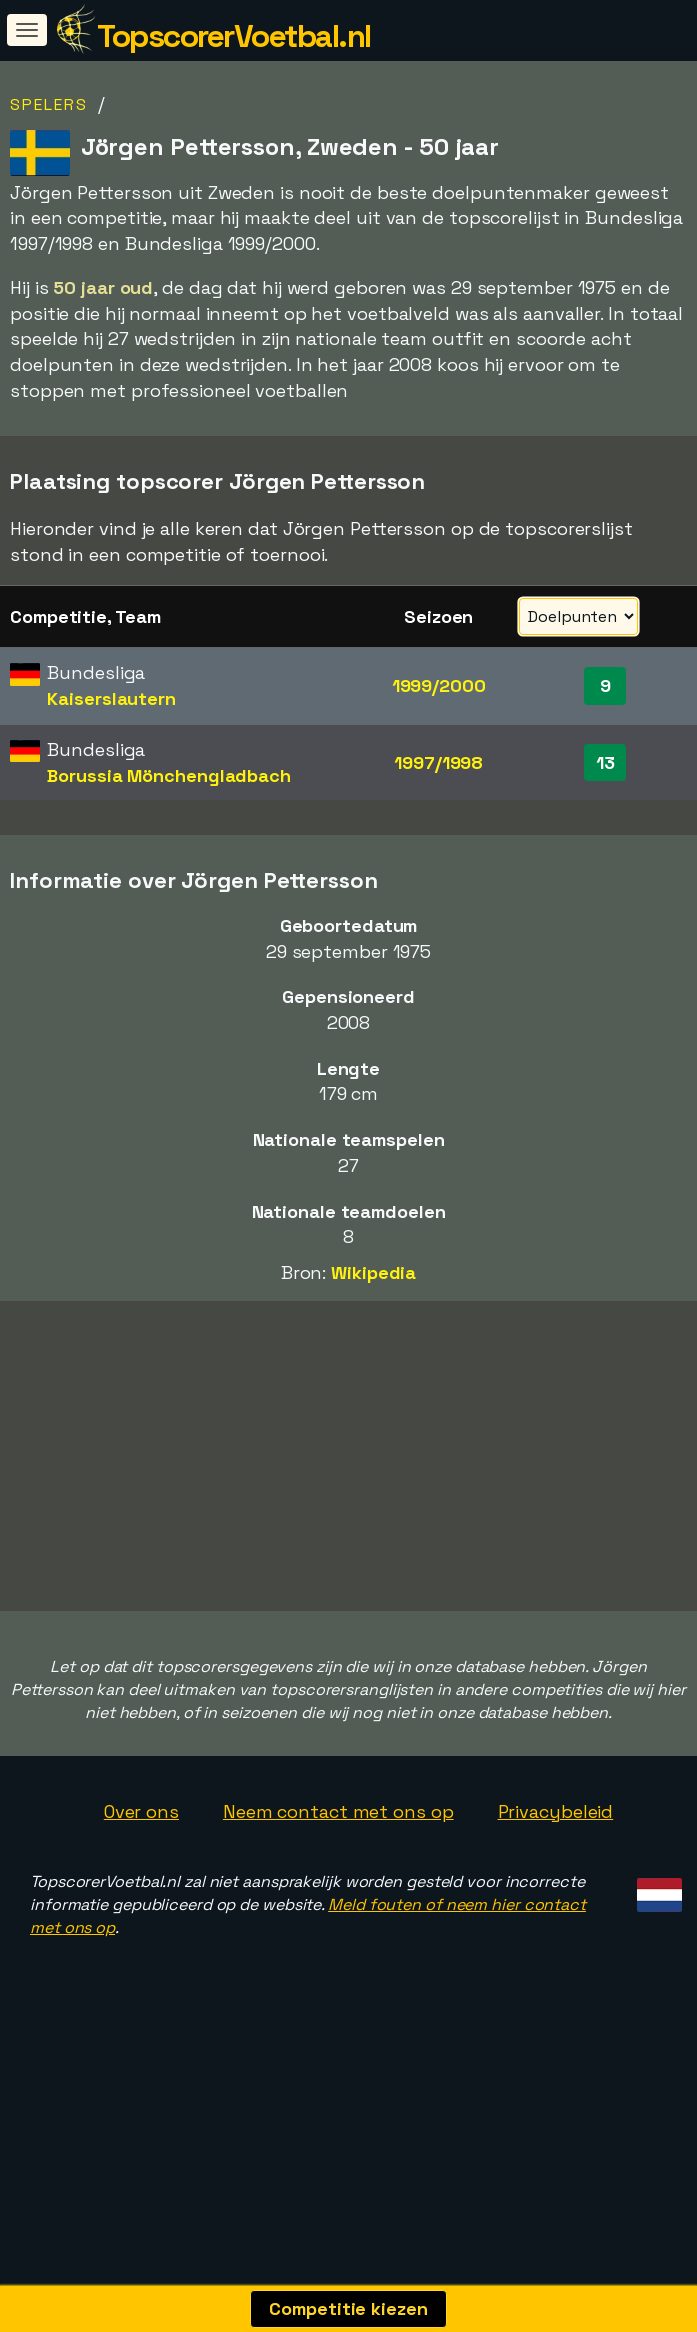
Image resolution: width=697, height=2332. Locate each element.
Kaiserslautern (111, 698)
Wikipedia (373, 1272)
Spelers (49, 104)
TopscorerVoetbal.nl (234, 36)
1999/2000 (439, 685)
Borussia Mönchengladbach (169, 775)
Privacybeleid (556, 1873)
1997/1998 (438, 762)
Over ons (141, 1873)
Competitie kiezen (348, 2308)
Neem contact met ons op (338, 1873)
